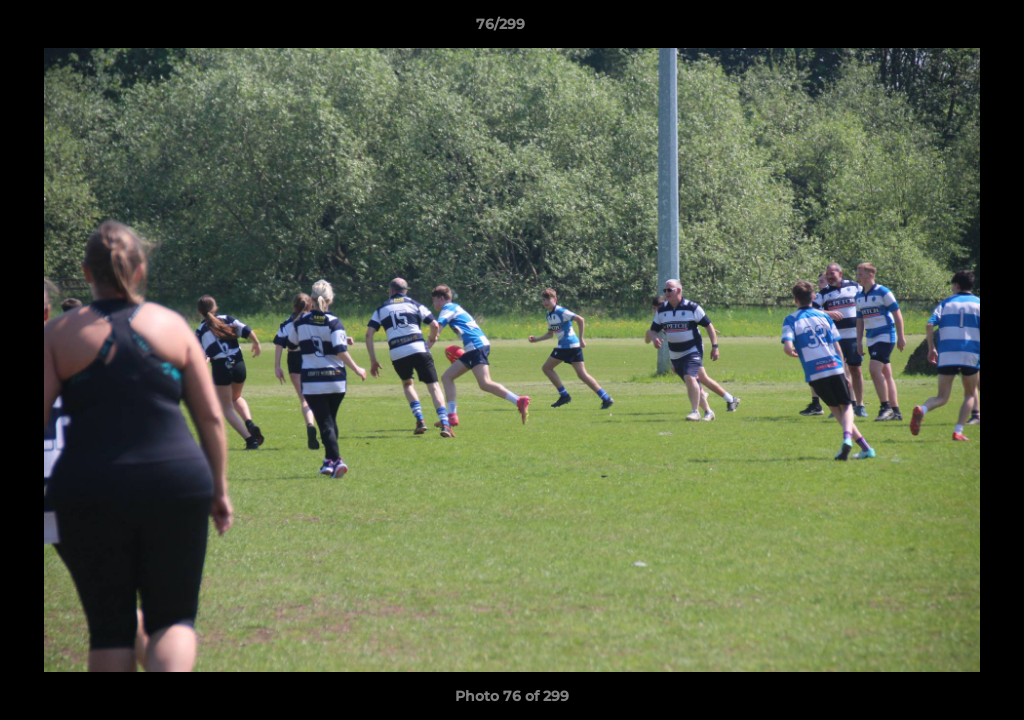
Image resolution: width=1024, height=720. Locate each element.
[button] (940, 29)
